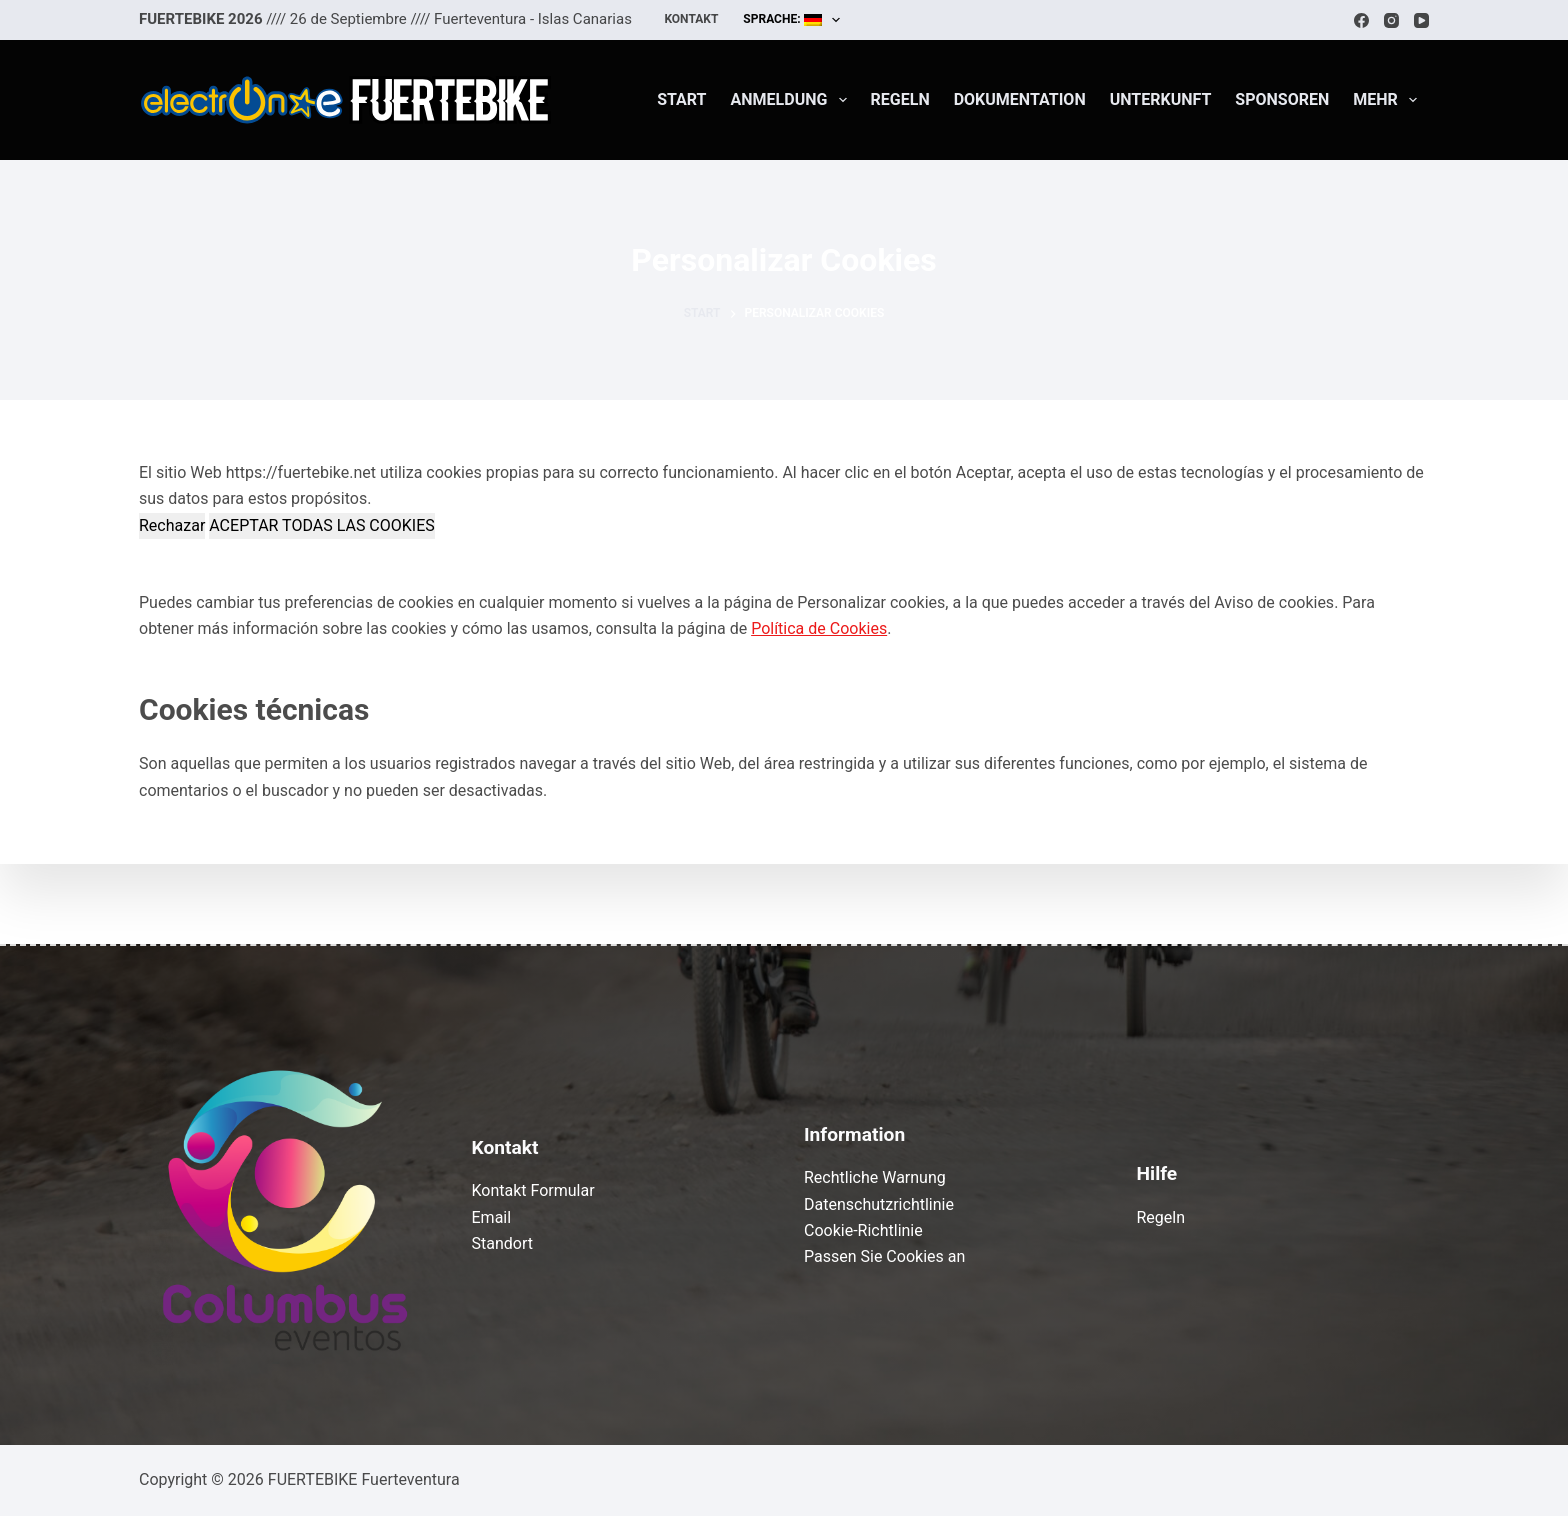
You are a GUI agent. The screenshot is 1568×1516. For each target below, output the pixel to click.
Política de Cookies (819, 628)
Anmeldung (793, 100)
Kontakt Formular (533, 1190)
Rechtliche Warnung (875, 1177)
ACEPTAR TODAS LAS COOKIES (322, 525)
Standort (502, 1243)
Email (492, 1217)
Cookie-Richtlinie (863, 1230)
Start (681, 99)
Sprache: (795, 20)
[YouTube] (1421, 20)
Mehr (1389, 100)
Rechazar (172, 525)
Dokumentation (1020, 99)
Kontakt (691, 19)
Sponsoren (1282, 99)
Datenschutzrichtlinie (879, 1204)
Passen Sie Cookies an (884, 1256)
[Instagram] (1391, 20)
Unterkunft (1161, 99)
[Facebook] (1361, 20)
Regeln (900, 99)
